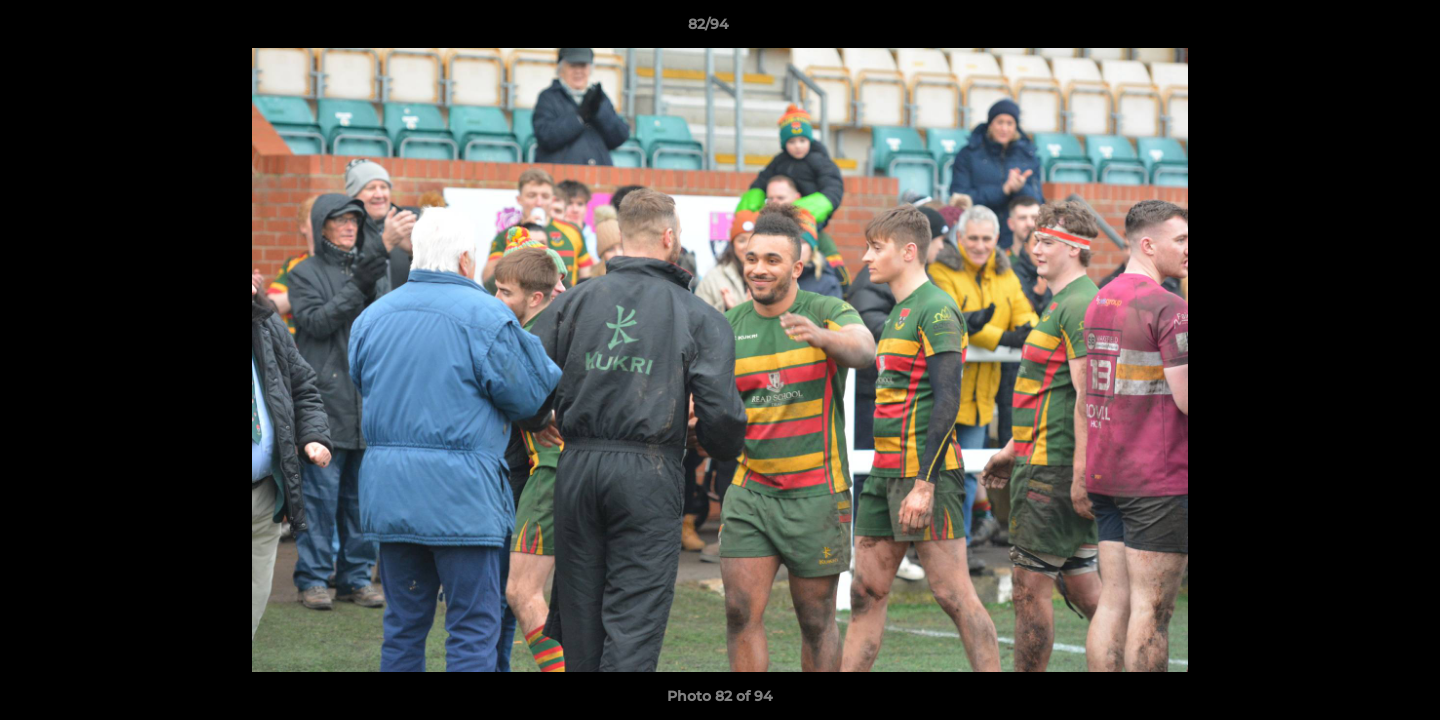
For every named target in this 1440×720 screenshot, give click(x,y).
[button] (1356, 29)
